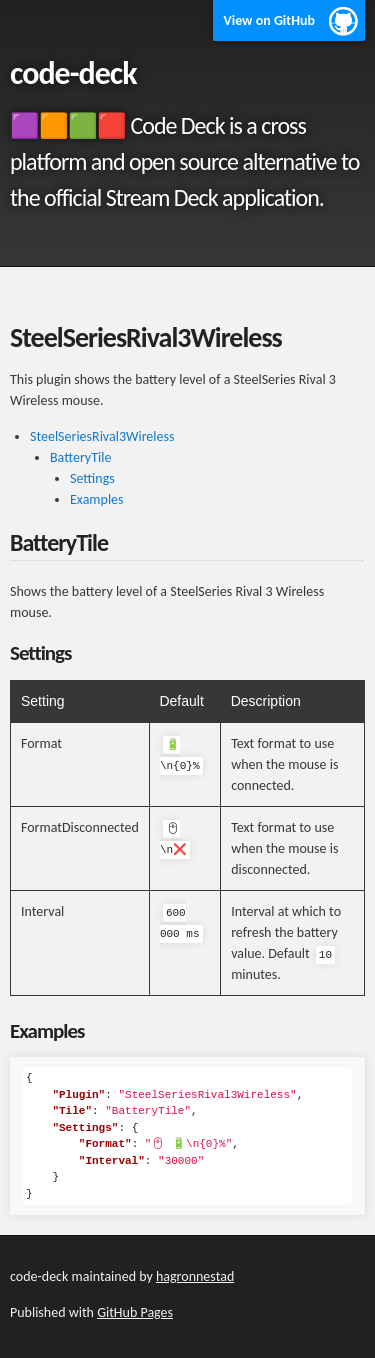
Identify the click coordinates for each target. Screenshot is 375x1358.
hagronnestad (195, 1276)
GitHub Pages (135, 1312)
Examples (97, 499)
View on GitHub (269, 20)
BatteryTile (80, 457)
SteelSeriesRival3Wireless (102, 436)
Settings (92, 478)
